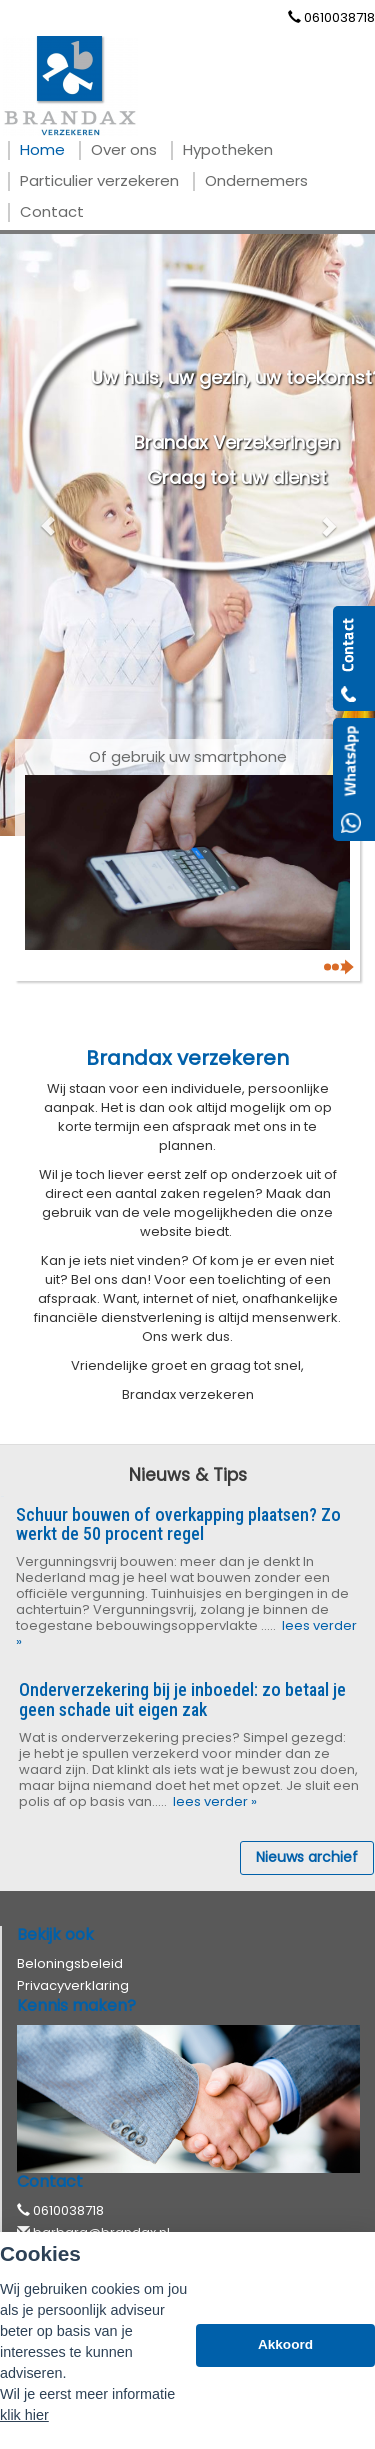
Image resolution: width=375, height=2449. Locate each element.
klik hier (24, 2415)
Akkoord (285, 2344)
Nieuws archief (307, 1857)
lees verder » (213, 1801)
